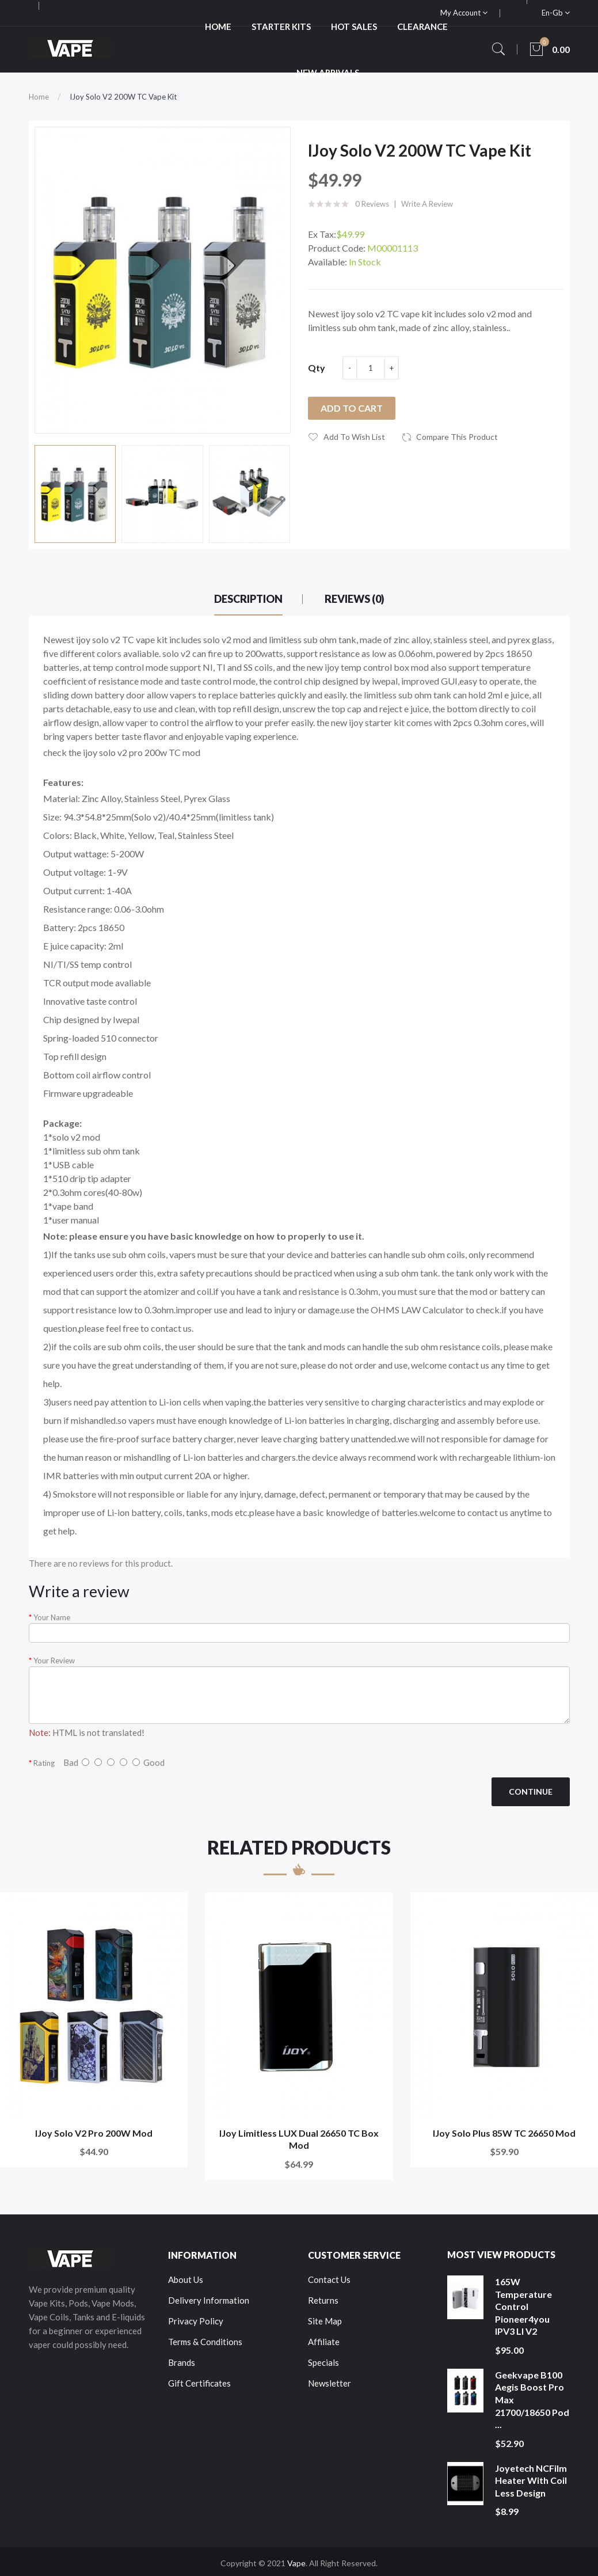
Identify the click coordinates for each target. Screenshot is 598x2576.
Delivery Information (208, 2300)
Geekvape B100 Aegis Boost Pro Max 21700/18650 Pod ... (532, 2399)
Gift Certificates (199, 2383)
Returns (323, 2300)
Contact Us (329, 2279)
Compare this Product (457, 437)
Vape (296, 2563)
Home (39, 96)
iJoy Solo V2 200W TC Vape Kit (123, 96)
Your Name (51, 1617)
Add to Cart (352, 407)
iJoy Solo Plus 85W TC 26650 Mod (504, 2132)
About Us (185, 2279)
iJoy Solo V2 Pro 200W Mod (94, 2132)
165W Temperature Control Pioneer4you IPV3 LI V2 (523, 2306)
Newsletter (329, 2383)
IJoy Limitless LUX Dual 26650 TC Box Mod (299, 2139)
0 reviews (372, 203)
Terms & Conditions (205, 2341)
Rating (44, 1763)
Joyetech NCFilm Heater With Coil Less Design (531, 2480)
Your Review (54, 1660)
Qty (316, 367)
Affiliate (324, 2341)
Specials (323, 2362)
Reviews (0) (354, 598)
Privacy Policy (195, 2321)
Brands (181, 2362)
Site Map (325, 2321)
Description (248, 598)
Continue (531, 1791)
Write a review (427, 203)
